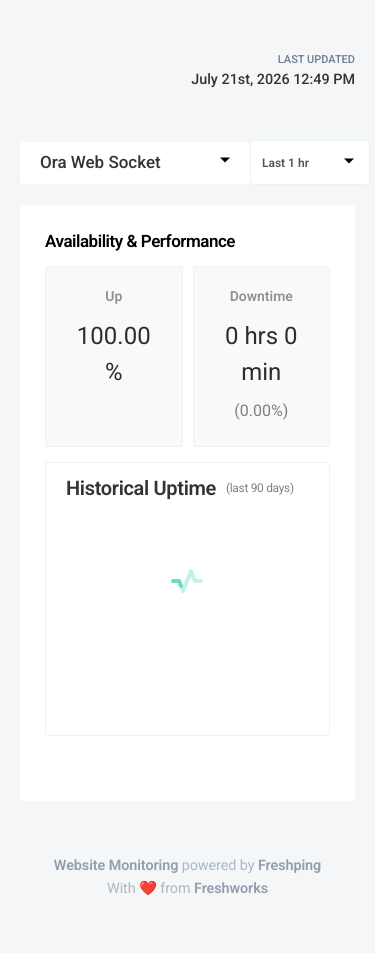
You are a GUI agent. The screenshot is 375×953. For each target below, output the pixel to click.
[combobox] (135, 163)
